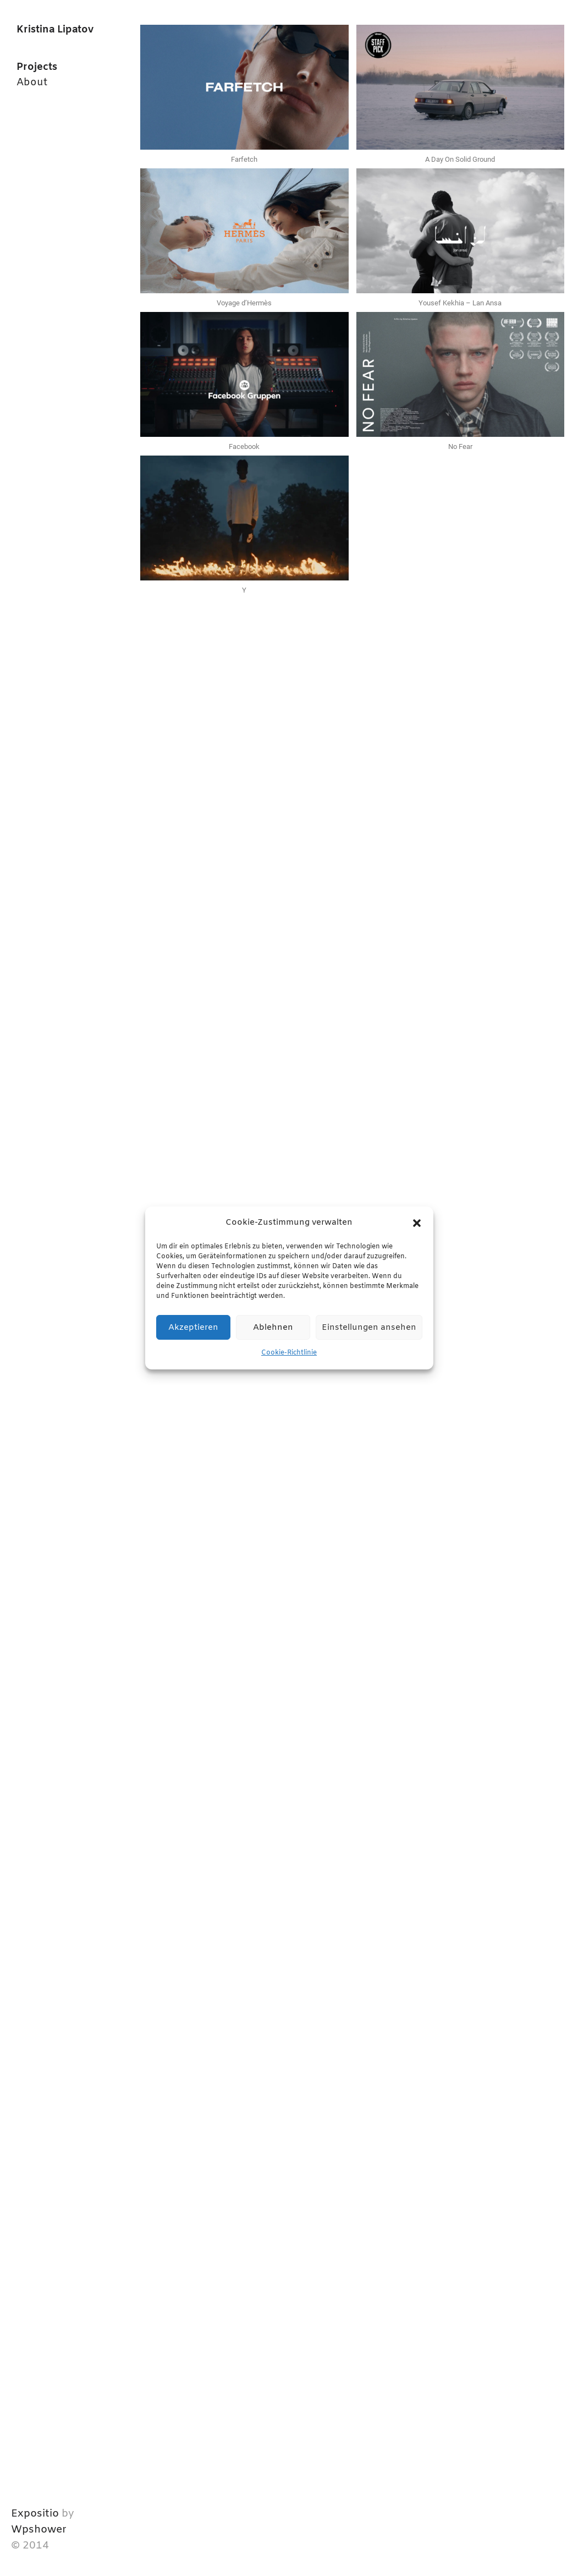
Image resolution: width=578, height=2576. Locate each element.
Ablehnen (273, 1327)
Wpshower (39, 2530)
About (31, 82)
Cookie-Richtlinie (289, 1353)
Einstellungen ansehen (369, 1327)
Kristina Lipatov (54, 29)
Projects (36, 67)
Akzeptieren (193, 1327)
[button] (416, 1223)
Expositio (35, 2514)
